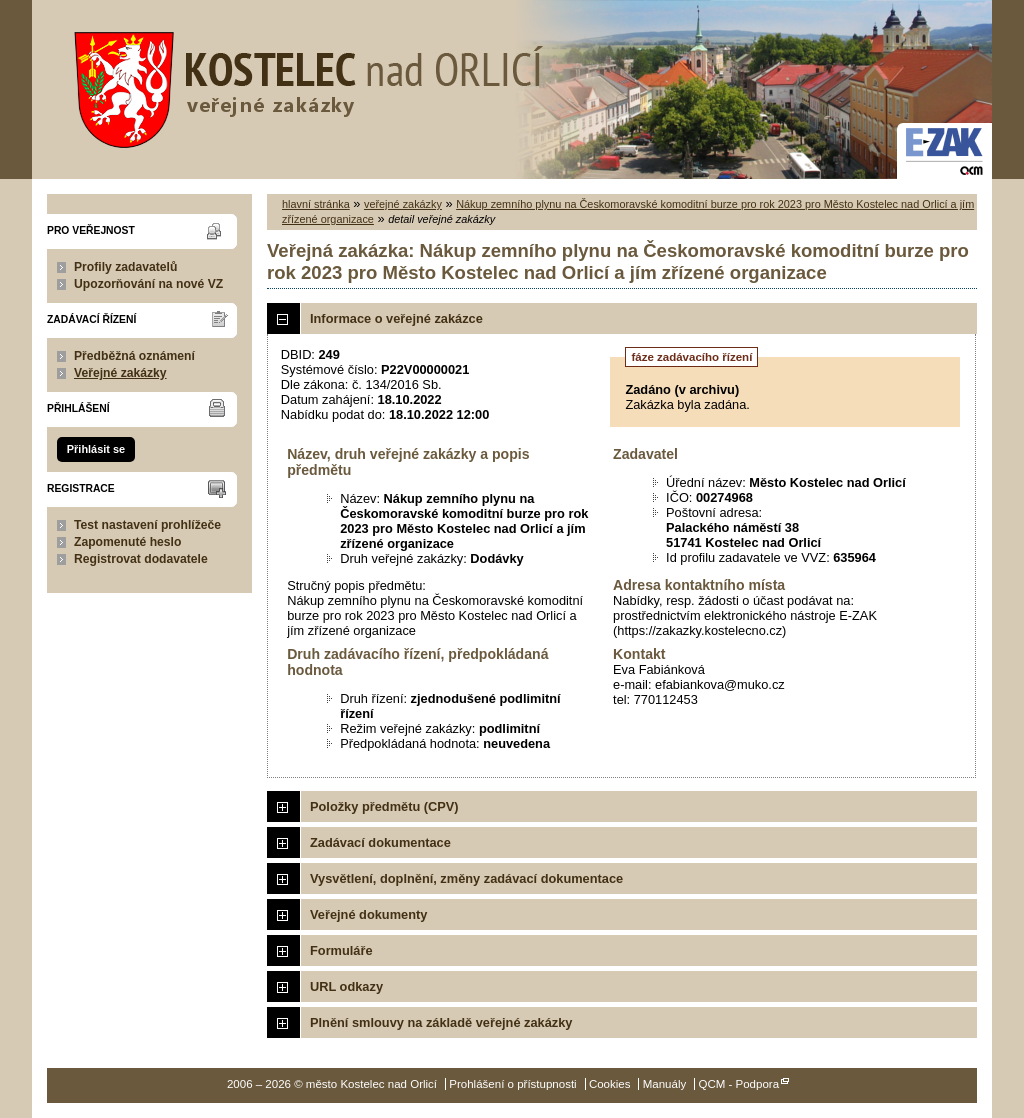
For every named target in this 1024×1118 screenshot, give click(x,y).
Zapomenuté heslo (127, 542)
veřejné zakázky (403, 204)
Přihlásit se (96, 449)
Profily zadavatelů (125, 267)
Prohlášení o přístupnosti (512, 1084)
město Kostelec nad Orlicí (302, 85)
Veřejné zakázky (120, 373)
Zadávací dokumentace (380, 842)
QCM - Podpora (738, 1084)
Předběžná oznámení (134, 356)
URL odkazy (346, 986)
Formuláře (341, 950)
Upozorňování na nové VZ (148, 284)
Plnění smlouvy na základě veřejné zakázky (441, 1022)
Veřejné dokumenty (368, 914)
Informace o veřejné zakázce (396, 318)
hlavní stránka (316, 204)
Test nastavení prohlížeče (147, 525)
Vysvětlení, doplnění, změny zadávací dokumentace (466, 878)
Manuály (665, 1084)
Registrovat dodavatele (141, 559)
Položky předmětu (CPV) (384, 806)
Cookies (610, 1084)
